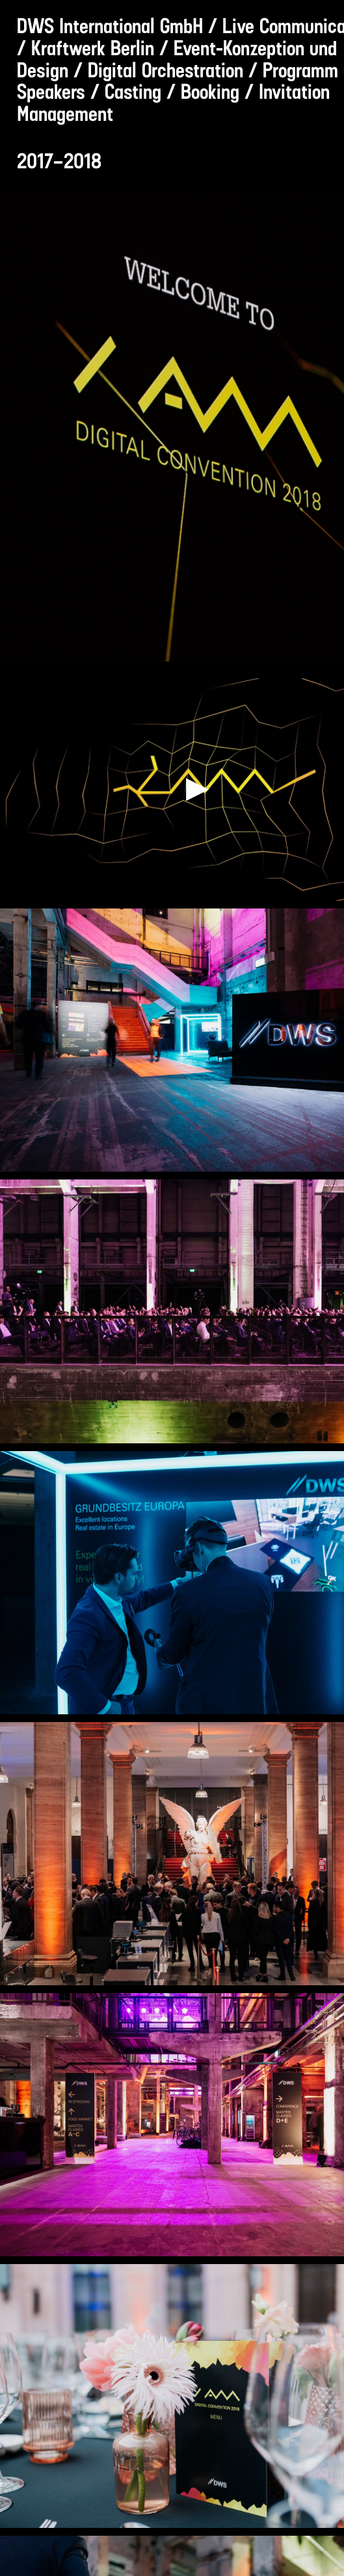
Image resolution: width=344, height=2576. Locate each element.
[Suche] (298, 17)
